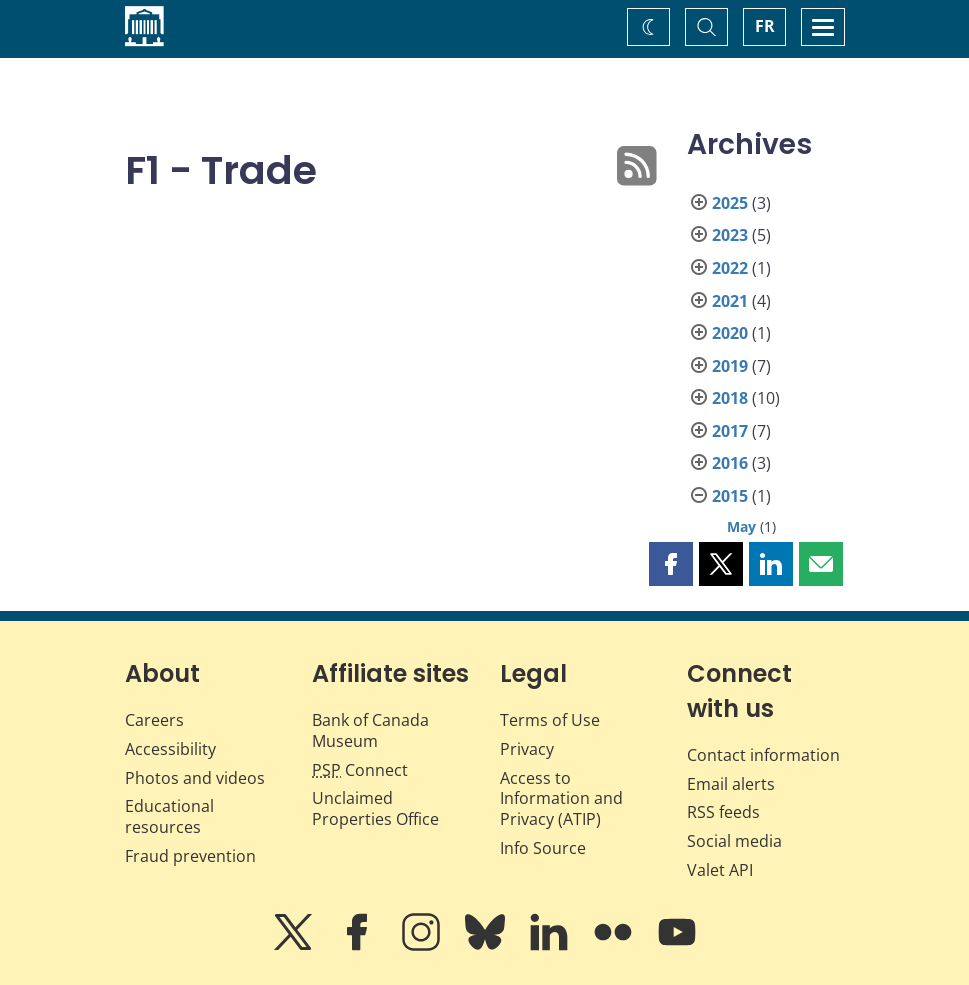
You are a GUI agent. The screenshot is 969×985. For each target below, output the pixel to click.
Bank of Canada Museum (370, 730)
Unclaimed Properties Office (375, 808)
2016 (730, 463)
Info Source (543, 848)
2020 (730, 333)
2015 (730, 496)
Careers (154, 720)
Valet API (720, 870)
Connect (360, 770)
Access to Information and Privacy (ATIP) (561, 799)
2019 (730, 366)
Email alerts (731, 784)
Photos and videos (195, 778)
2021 (730, 301)
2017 (730, 431)
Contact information (763, 755)
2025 (730, 203)
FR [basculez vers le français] (765, 26)
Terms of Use (550, 720)
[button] (671, 564)
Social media (734, 841)
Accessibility (170, 749)
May (741, 526)
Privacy (527, 749)
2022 (730, 268)
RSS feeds (723, 812)
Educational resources (169, 816)
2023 (730, 235)
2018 (730, 398)
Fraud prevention (190, 856)
